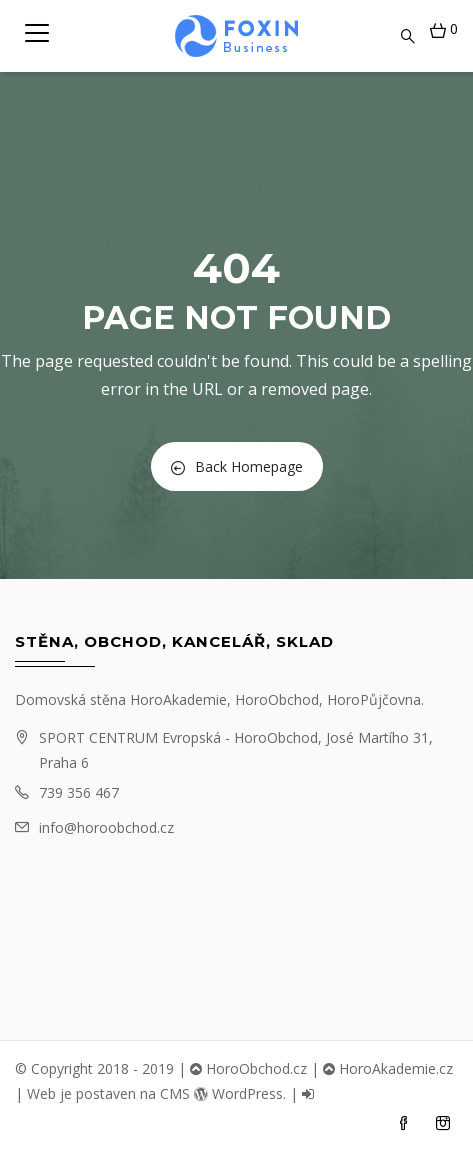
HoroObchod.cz (248, 1068)
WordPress (238, 1093)
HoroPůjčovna (374, 699)
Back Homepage (237, 466)
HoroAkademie (178, 699)
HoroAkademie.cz (388, 1068)
